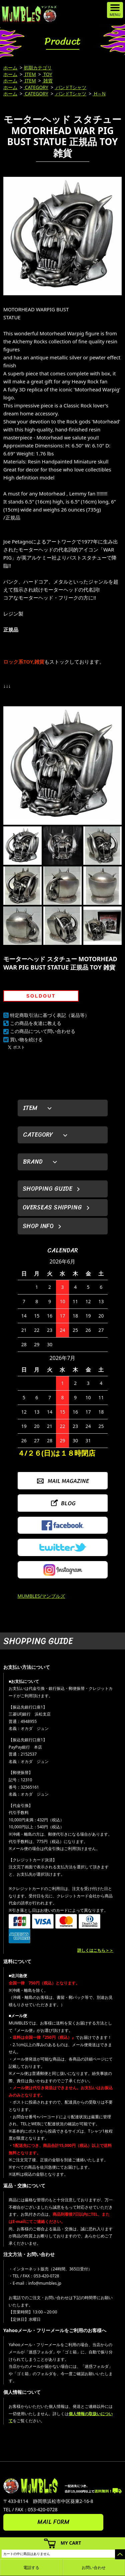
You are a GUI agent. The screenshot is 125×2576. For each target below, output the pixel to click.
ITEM (30, 74)
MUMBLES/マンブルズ (41, 1596)
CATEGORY (36, 87)
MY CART (71, 2543)
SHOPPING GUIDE (47, 1188)
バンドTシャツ (70, 87)
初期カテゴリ (38, 67)
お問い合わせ (94, 2567)
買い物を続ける (26, 1039)
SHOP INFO (38, 1226)
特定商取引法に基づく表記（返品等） (49, 1015)
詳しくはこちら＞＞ (95, 1950)
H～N (99, 93)
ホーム (10, 67)
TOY (47, 74)
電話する (31, 2567)
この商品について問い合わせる (42, 1031)
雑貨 (47, 80)
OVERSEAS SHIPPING (52, 1207)
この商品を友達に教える (35, 1023)
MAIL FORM (53, 2522)
